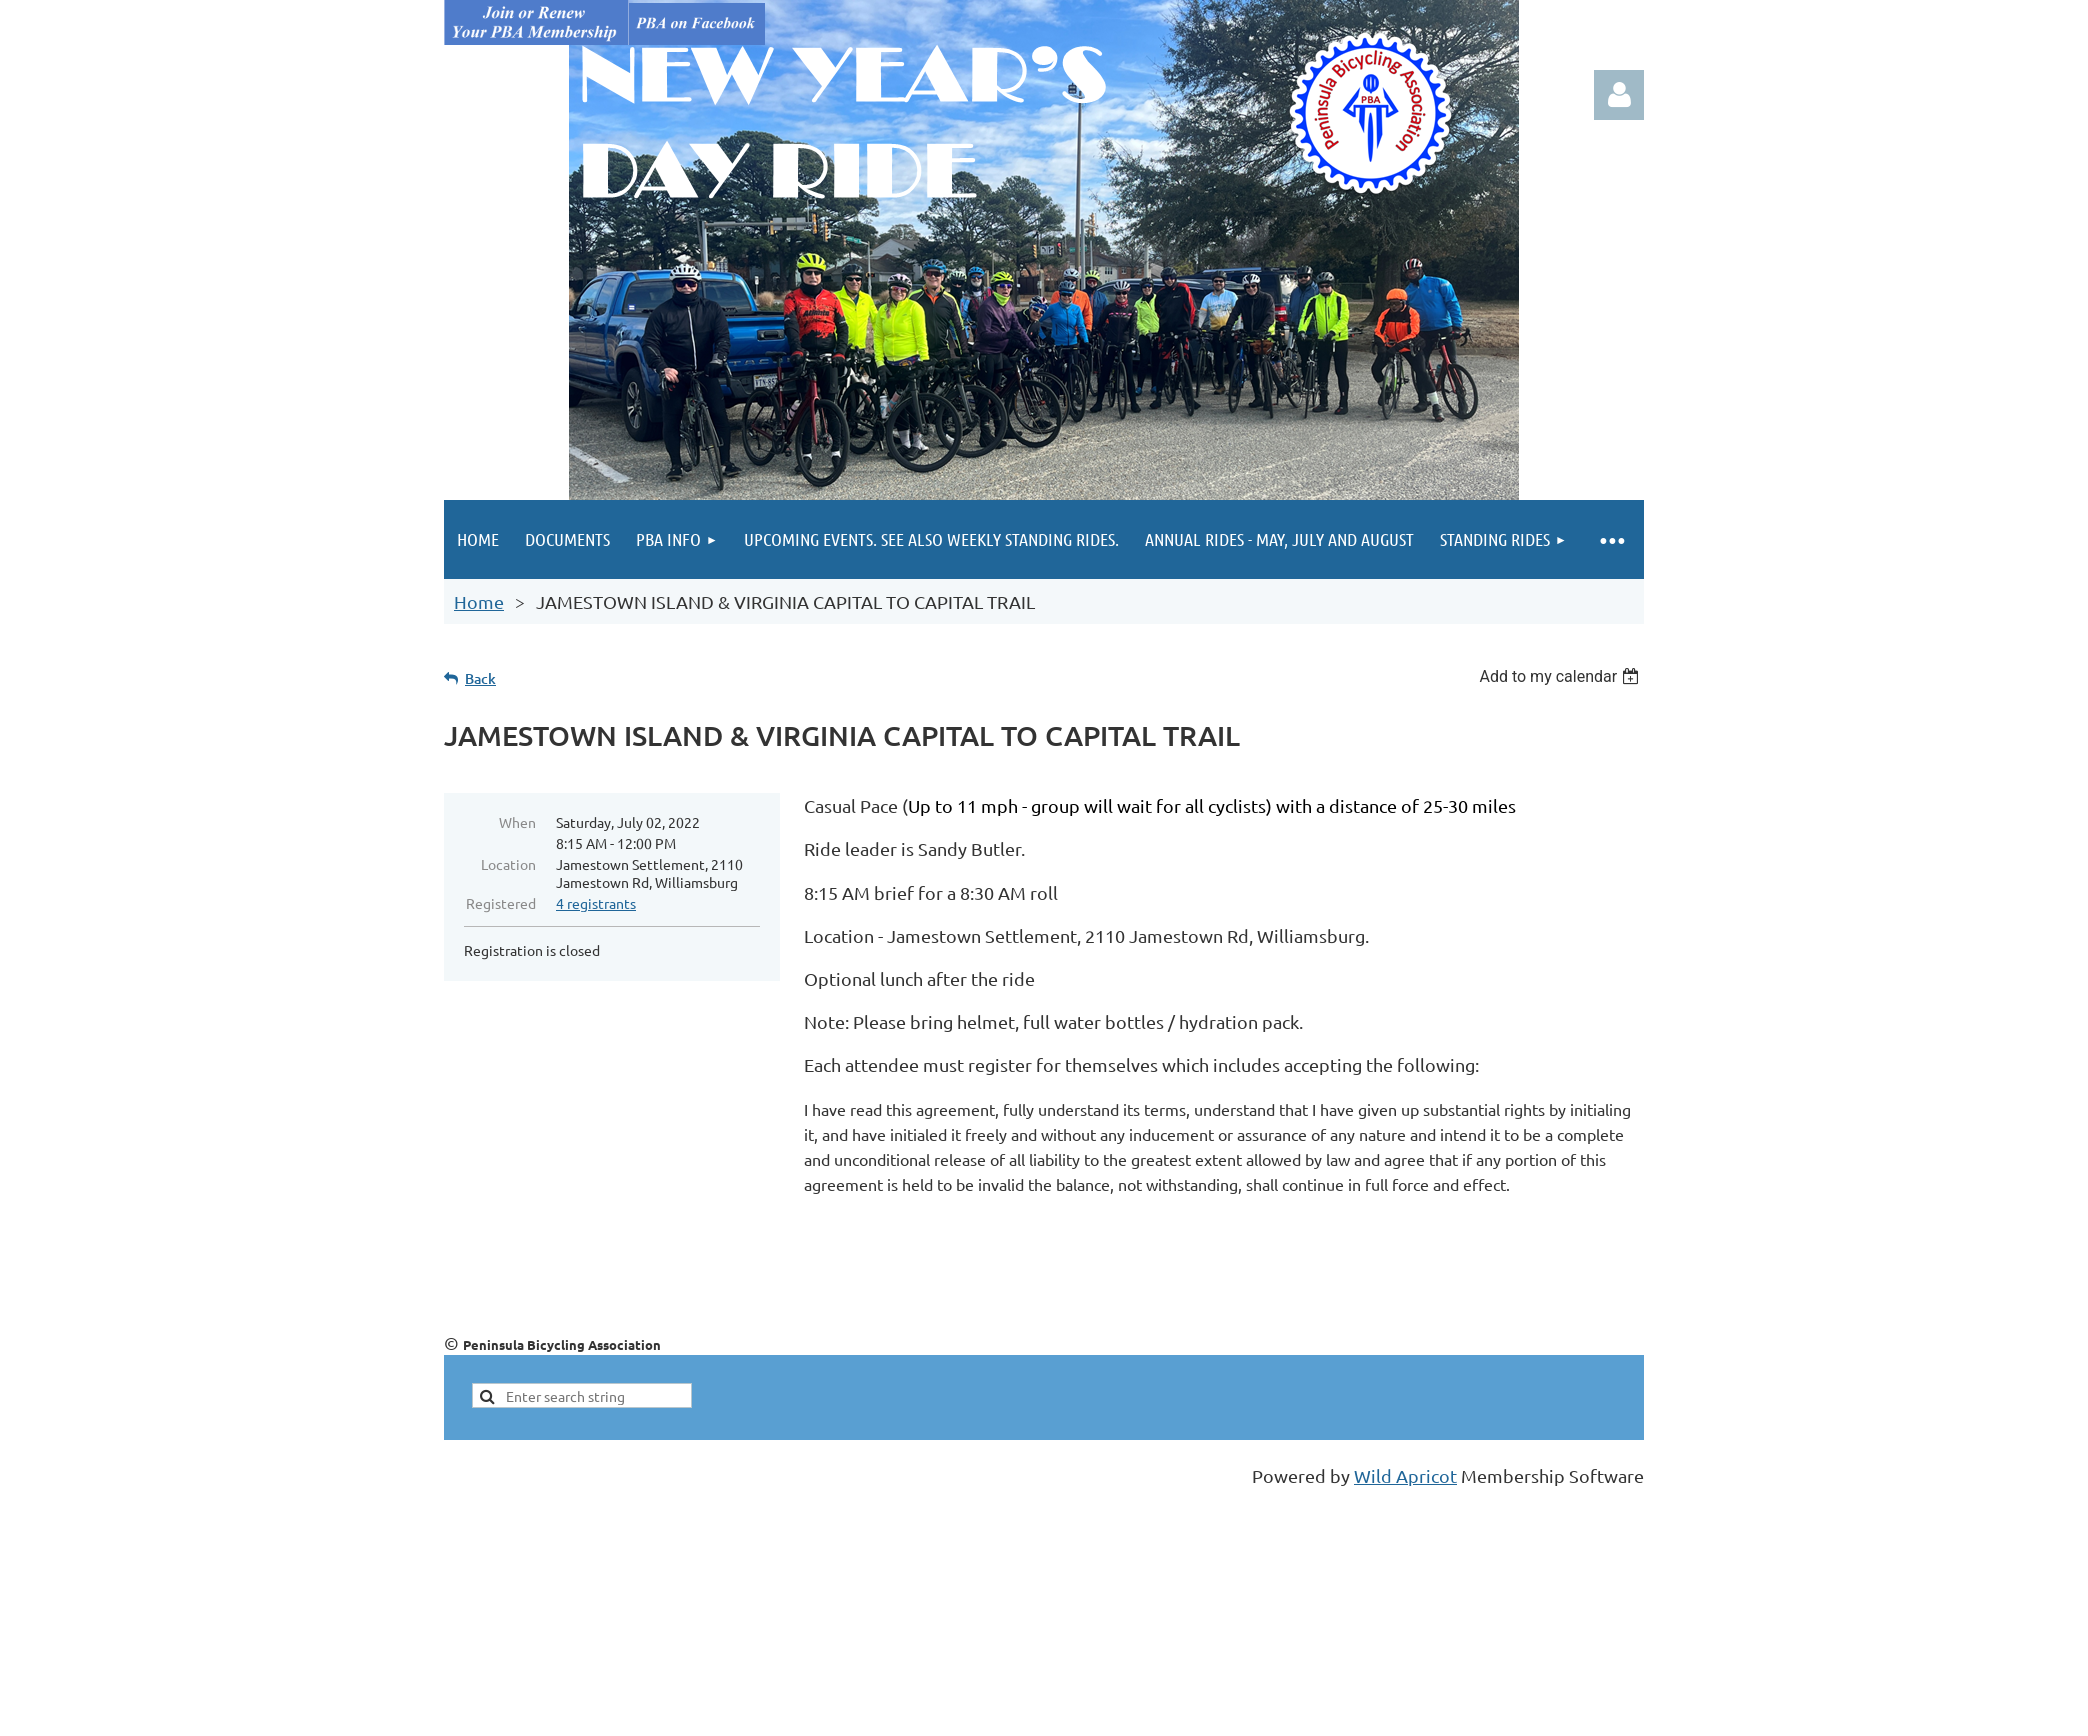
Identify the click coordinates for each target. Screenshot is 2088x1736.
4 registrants (596, 903)
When (517, 822)
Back (480, 678)
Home (479, 601)
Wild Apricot (1405, 1475)
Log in (1619, 95)
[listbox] (1561, 676)
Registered (501, 903)
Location (508, 864)
